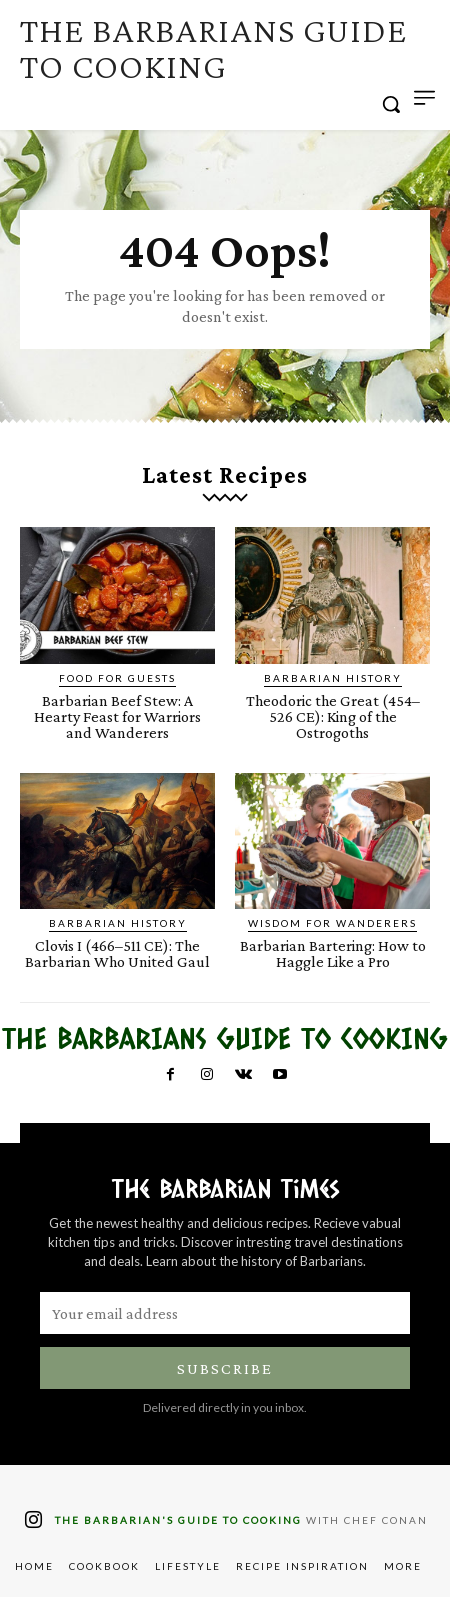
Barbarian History (333, 678)
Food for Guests (117, 678)
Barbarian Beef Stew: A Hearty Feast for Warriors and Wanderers (117, 716)
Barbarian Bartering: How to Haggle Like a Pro (333, 953)
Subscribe (225, 1368)
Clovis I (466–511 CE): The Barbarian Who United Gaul (117, 953)
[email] (225, 1313)
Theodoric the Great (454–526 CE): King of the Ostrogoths (333, 716)
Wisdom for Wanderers (332, 923)
